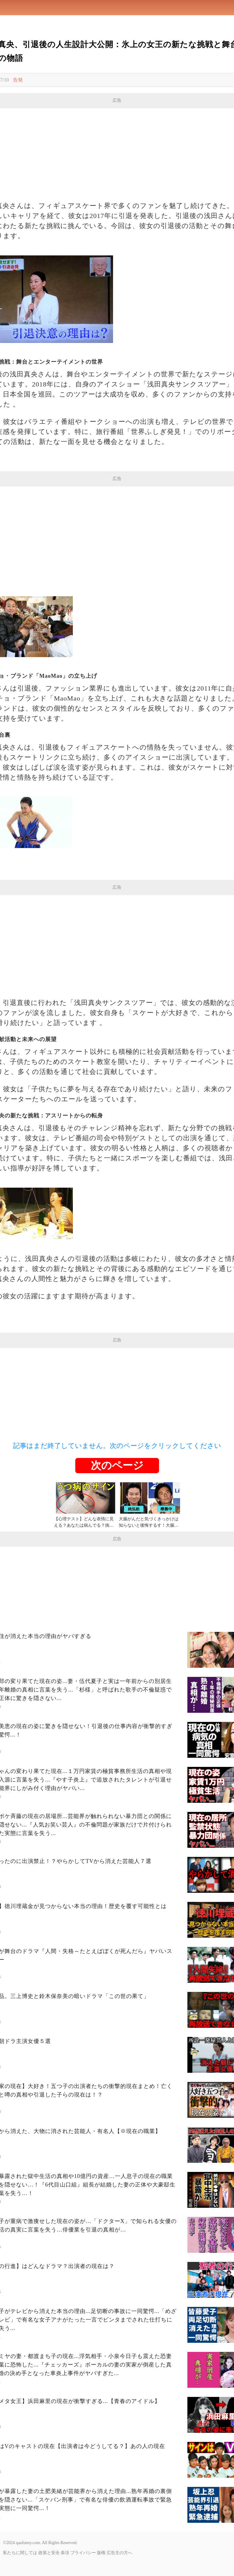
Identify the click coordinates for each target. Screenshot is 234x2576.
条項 (65, 2552)
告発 (18, 79)
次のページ (117, 1465)
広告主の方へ (119, 2552)
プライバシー (83, 2552)
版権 (101, 2552)
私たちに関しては (20, 2552)
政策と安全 (49, 2552)
